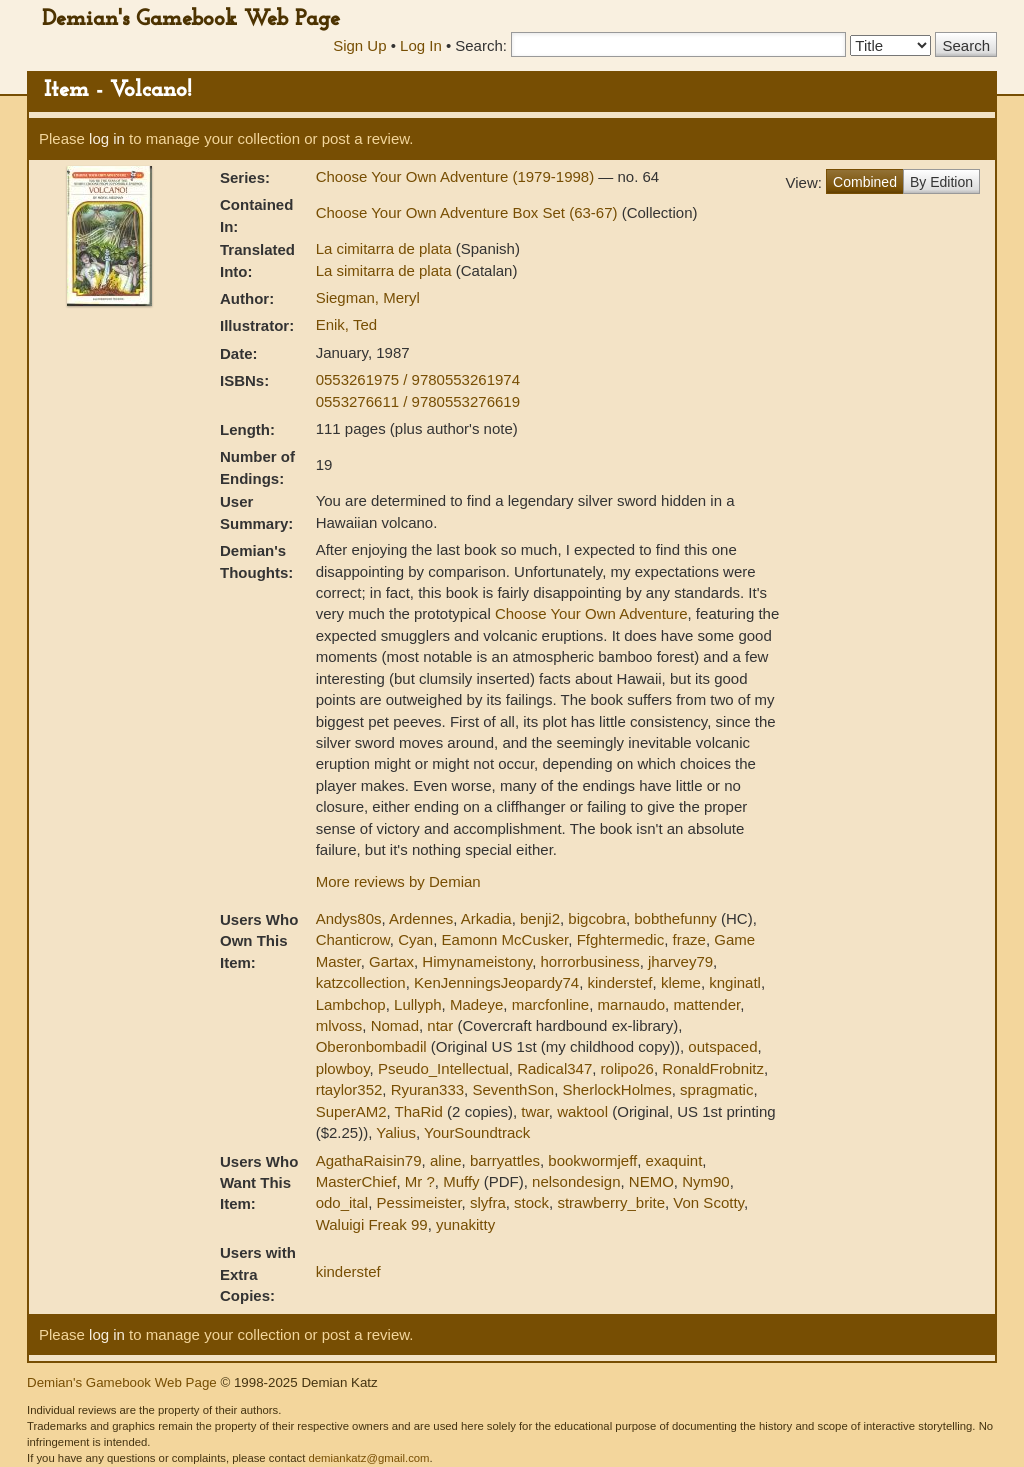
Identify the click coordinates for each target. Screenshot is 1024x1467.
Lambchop (351, 1004)
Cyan (415, 939)
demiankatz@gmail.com (368, 1458)
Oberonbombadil (371, 1046)
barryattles (505, 1160)
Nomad (395, 1025)
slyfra (488, 1202)
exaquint (674, 1160)
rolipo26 (627, 1068)
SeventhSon (513, 1089)
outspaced (722, 1046)
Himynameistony (477, 961)
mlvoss (339, 1025)
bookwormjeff (592, 1160)
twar (535, 1111)
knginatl (735, 982)
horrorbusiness (589, 961)
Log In (421, 45)
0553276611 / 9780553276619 (418, 401)
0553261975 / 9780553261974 (418, 379)
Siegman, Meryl (368, 297)
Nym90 (706, 1181)
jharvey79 (680, 961)
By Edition (941, 182)
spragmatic (716, 1089)
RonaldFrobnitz (713, 1068)
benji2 (540, 918)
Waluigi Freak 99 (372, 1224)
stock (531, 1202)
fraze (689, 939)
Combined (865, 182)
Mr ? (420, 1181)
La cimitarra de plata (386, 248)
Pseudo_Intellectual (443, 1068)
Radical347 (554, 1068)
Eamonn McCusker (505, 939)
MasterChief (356, 1181)
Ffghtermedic (621, 939)
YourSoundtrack (477, 1132)
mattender (706, 1004)
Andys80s (349, 918)
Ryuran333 (427, 1089)
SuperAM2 (351, 1111)
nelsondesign (576, 1181)
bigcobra (597, 918)
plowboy (343, 1068)
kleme (681, 982)
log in (107, 138)
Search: (481, 45)
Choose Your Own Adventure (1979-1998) (457, 176)
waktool (582, 1111)
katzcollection (361, 982)
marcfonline (551, 1004)
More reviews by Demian (398, 881)
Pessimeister (419, 1202)
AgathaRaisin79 (369, 1160)
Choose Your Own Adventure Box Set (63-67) (469, 212)
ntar (440, 1025)
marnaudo (632, 1004)
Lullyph (418, 1004)
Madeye (476, 1004)
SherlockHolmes (617, 1089)
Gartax (391, 961)
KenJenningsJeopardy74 (496, 982)
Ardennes (421, 918)
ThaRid (419, 1111)
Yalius (396, 1132)
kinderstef (620, 982)
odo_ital (342, 1202)
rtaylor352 (349, 1089)
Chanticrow (353, 939)
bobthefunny (675, 918)
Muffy (461, 1181)
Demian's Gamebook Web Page (191, 19)
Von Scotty (708, 1202)
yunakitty (465, 1224)
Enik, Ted (346, 324)
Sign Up (359, 45)
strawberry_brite (611, 1202)
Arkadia (486, 918)
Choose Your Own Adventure (591, 613)
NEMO (651, 1181)
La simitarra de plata (386, 270)
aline (446, 1160)
